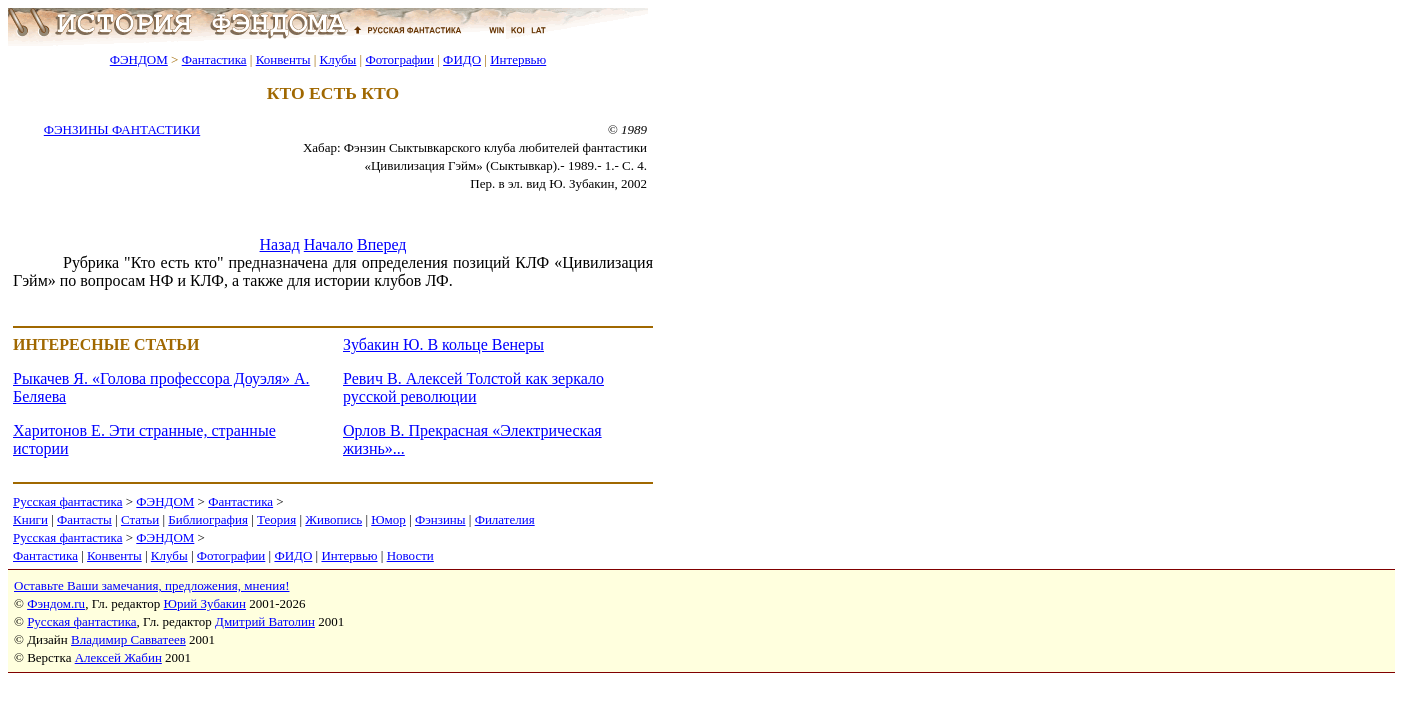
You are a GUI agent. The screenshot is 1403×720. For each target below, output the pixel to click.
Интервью (518, 59)
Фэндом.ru (56, 603)
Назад (280, 244)
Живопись (333, 519)
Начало (328, 244)
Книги (30, 519)
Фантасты (84, 519)
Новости (410, 555)
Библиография (208, 519)
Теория (276, 519)
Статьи (140, 519)
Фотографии (399, 59)
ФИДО (462, 59)
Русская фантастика (67, 501)
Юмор (388, 519)
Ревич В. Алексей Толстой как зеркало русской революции (473, 387)
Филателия (505, 519)
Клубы (337, 59)
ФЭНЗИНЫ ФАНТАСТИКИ (122, 129)
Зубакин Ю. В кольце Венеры (443, 344)
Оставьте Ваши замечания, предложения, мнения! (151, 585)
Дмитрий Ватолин (265, 621)
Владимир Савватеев (128, 639)
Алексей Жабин (118, 657)
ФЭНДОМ (139, 59)
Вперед (381, 244)
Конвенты (283, 59)
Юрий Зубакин (205, 603)
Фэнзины (440, 519)
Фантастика (214, 59)
